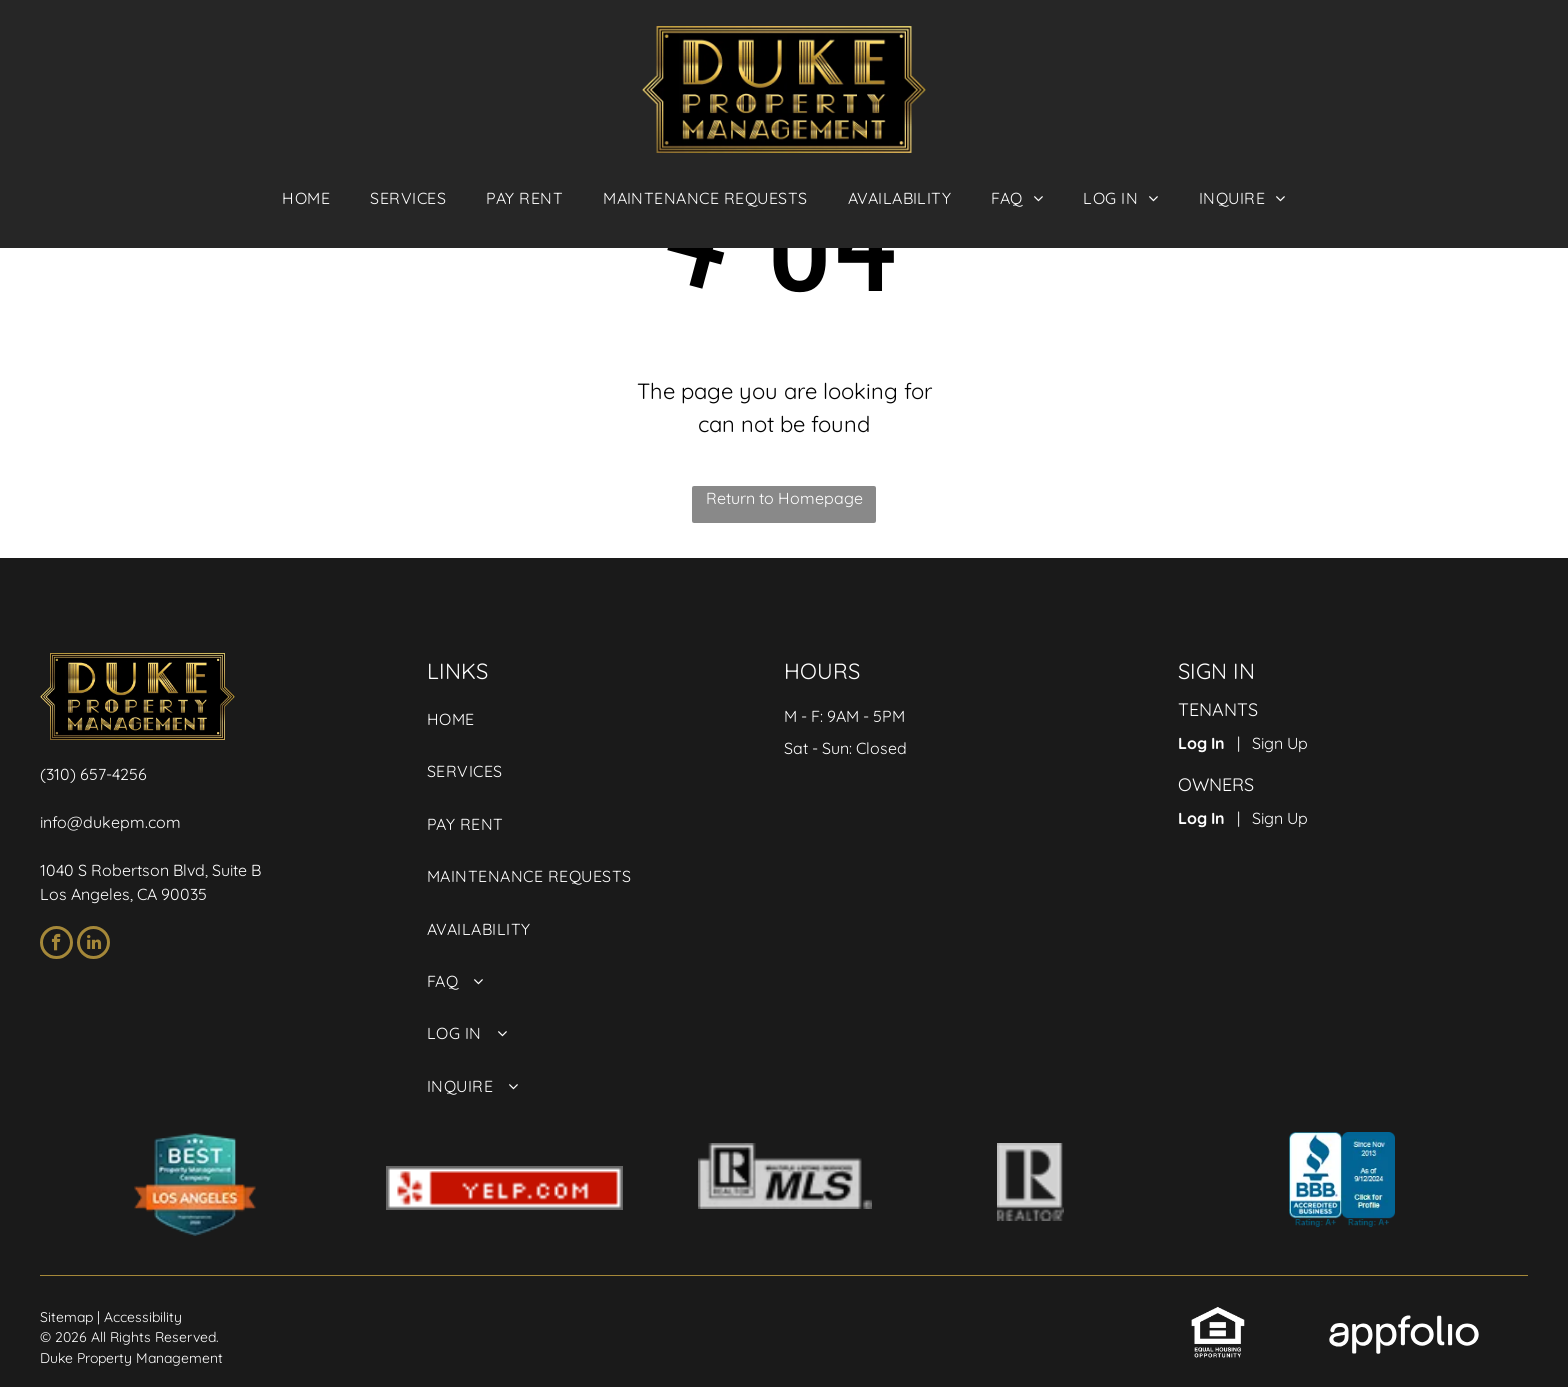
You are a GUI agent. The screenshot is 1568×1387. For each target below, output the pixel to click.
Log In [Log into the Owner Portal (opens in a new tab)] (1201, 818)
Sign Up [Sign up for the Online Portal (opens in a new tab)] (1280, 743)
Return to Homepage (784, 498)
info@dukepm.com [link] (110, 822)
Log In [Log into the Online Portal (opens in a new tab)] (1201, 743)
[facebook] (56, 945)
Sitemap (66, 1317)
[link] (524, 198)
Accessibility (143, 1317)
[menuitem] (306, 198)
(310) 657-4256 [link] (93, 774)
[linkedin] (93, 945)
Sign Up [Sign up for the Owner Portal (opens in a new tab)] (1280, 818)
